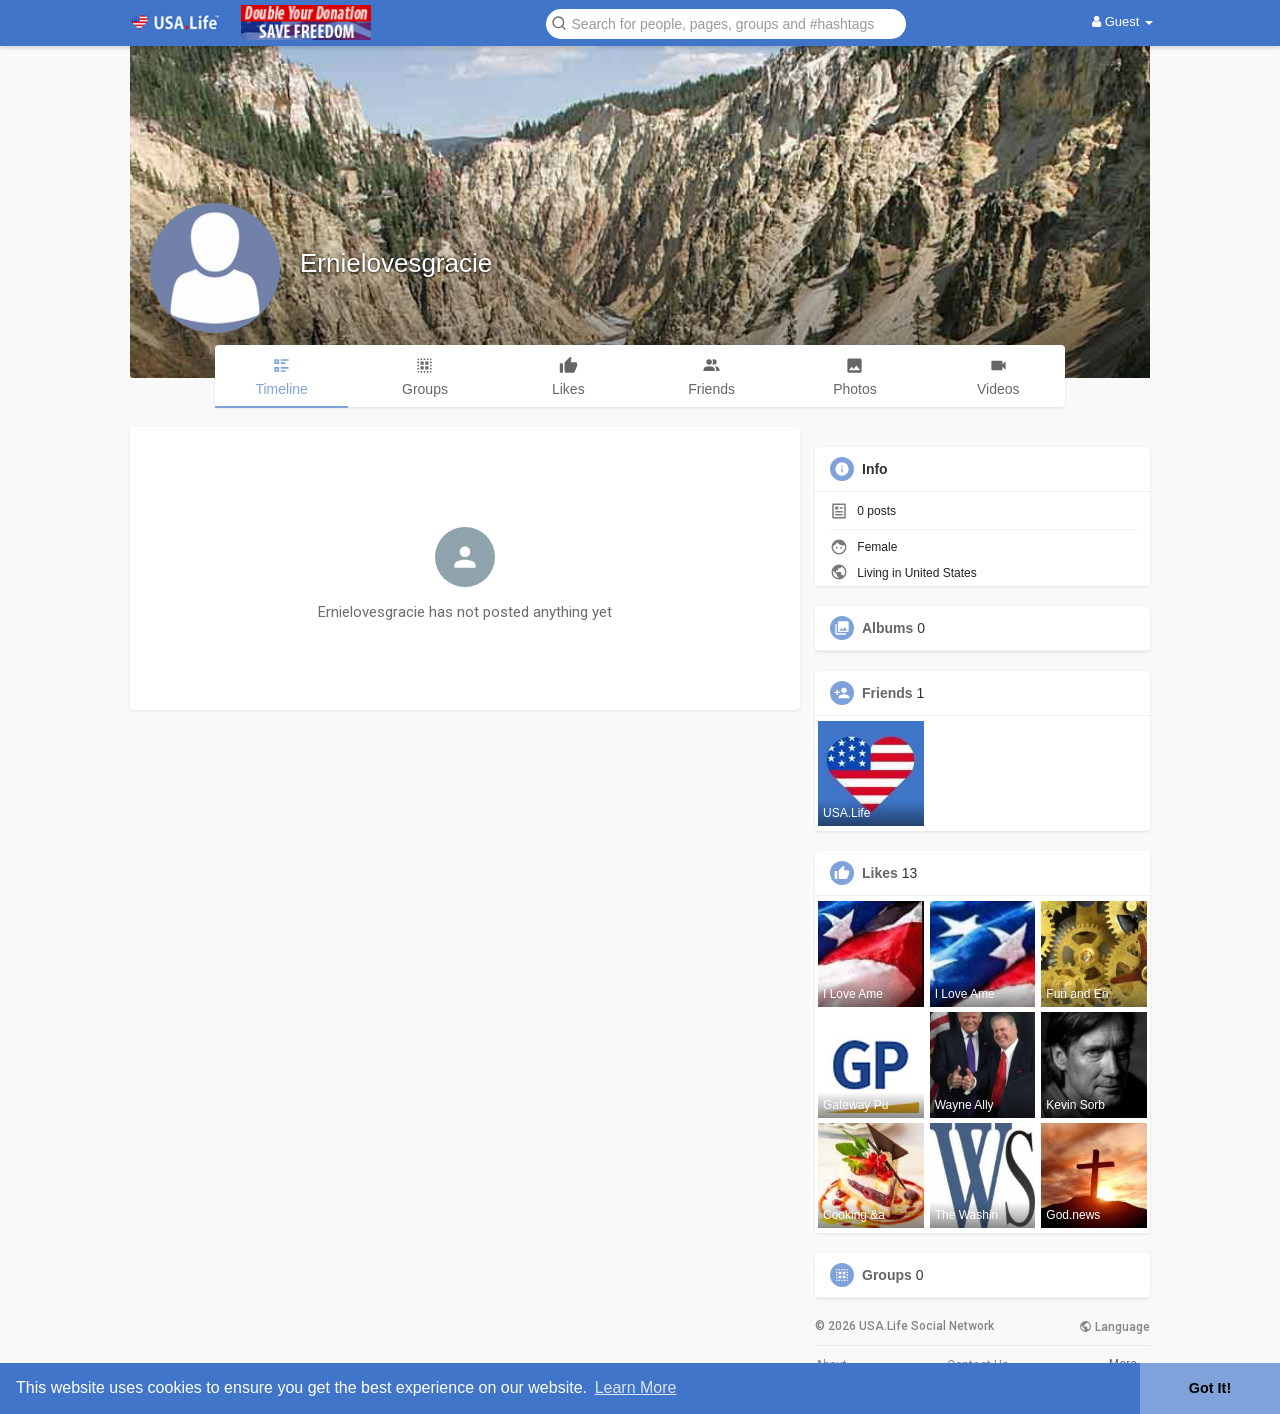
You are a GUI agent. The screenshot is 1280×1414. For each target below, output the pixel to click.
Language (1114, 1327)
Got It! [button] (1210, 1388)
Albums (887, 628)
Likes (880, 873)
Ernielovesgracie (396, 263)
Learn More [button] (636, 1387)
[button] (726, 22)
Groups (887, 1275)
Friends (887, 693)
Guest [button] (1122, 21)
